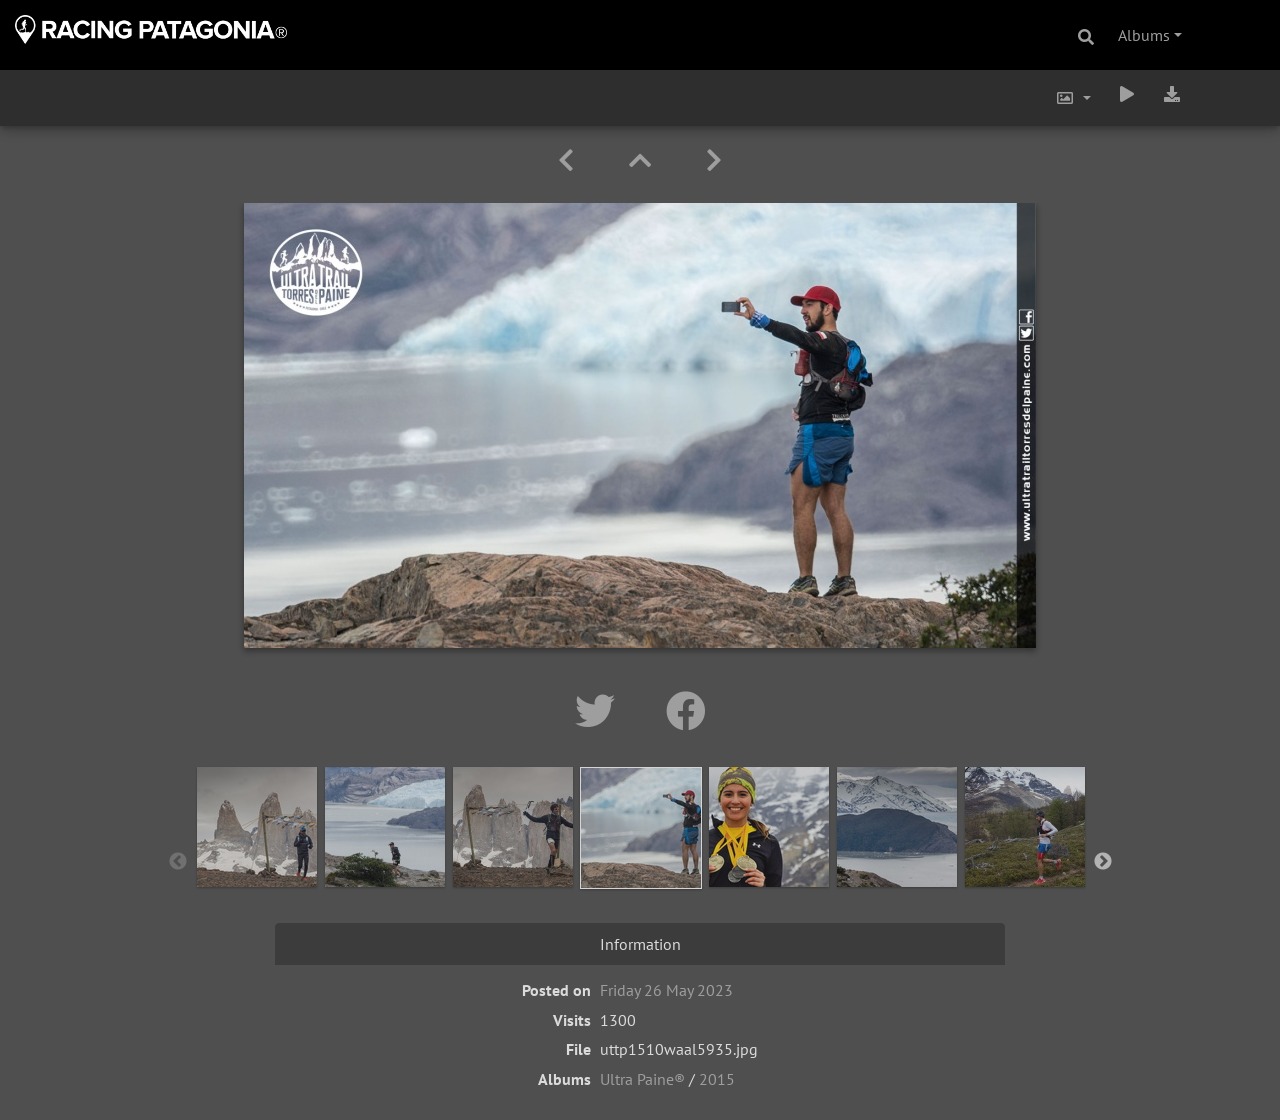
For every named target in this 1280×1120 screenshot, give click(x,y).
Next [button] (1103, 862)
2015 (717, 1079)
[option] (257, 858)
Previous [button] (178, 862)
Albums (1144, 35)
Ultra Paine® (642, 1079)
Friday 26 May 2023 (666, 990)
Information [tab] (640, 944)
